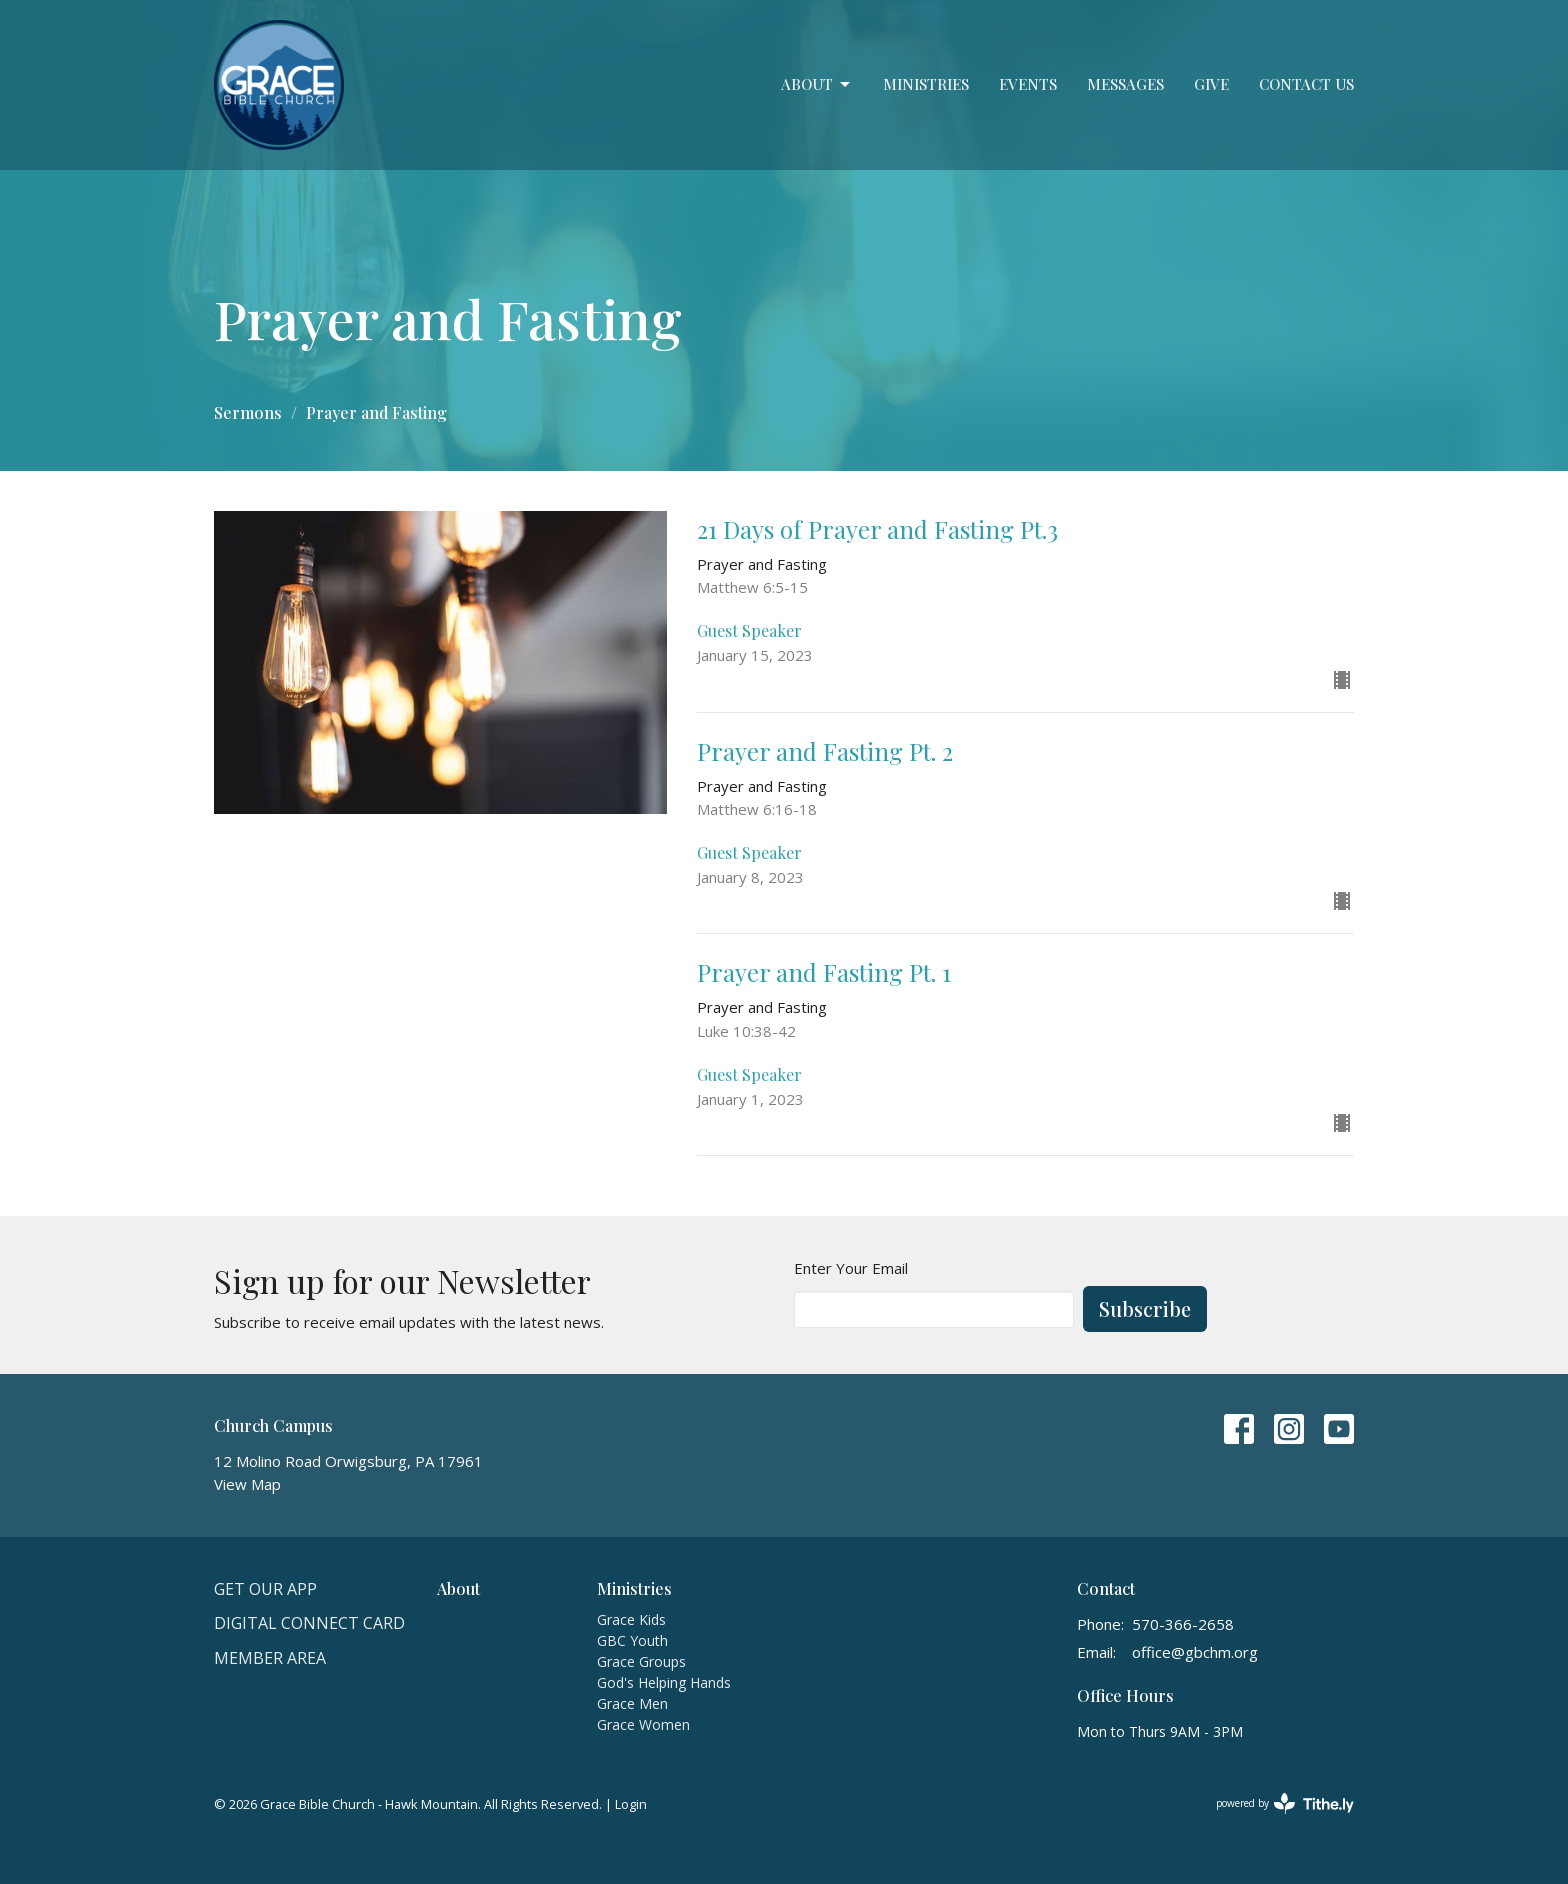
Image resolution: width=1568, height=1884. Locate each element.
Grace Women (643, 1724)
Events (1028, 84)
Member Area (270, 1658)
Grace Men (632, 1703)
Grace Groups (641, 1661)
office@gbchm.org (1195, 1652)
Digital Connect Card (309, 1623)
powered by (1285, 1803)
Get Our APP (265, 1589)
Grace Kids (631, 1619)
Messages (1125, 84)
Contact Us (1306, 84)
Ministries (926, 84)
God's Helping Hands (664, 1682)
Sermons (248, 412)
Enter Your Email (851, 1268)
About (817, 84)
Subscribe (1145, 1308)
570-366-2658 (1183, 1624)
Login (631, 1804)
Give (1211, 84)
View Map (247, 1484)
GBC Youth (632, 1640)
